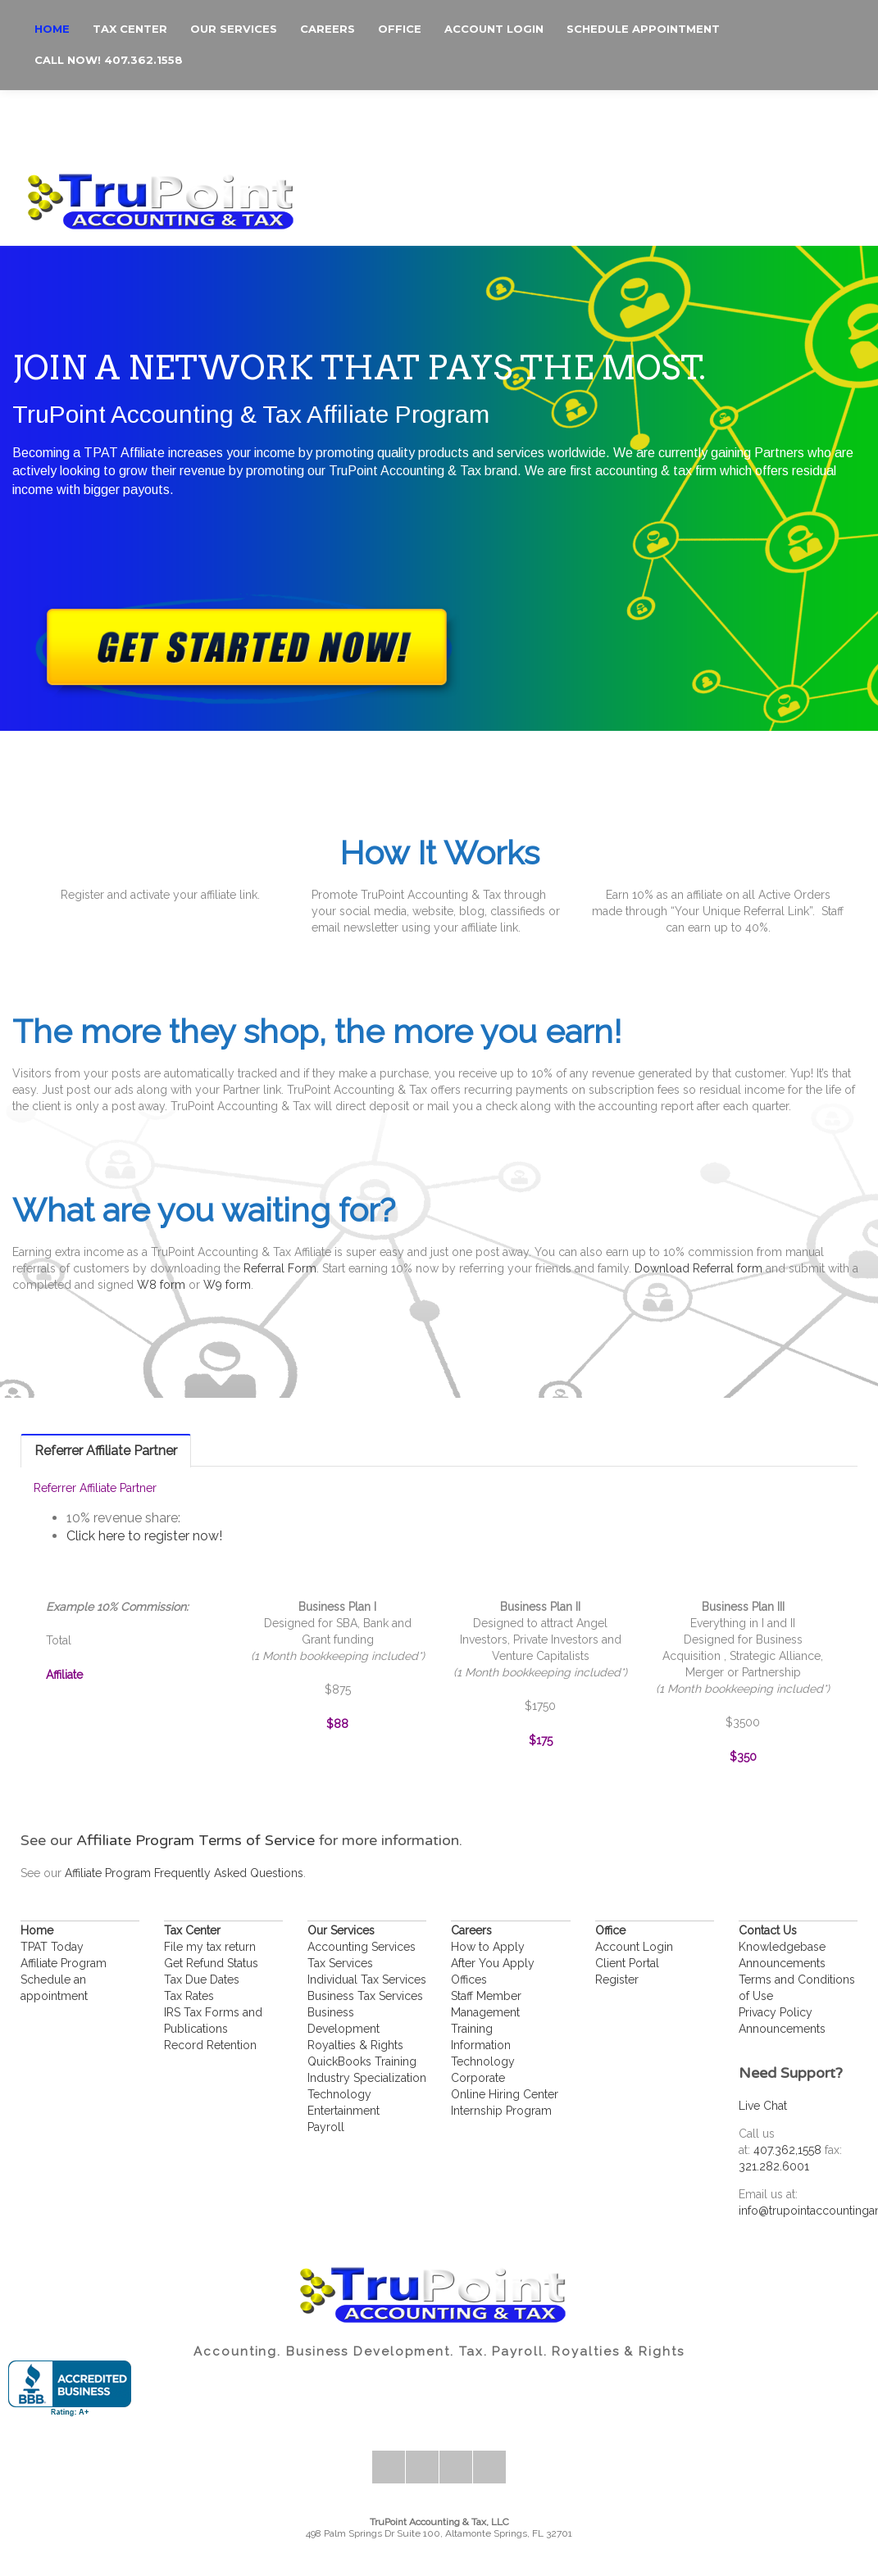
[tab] (105, 1450)
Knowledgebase (782, 1946)
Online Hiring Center (504, 2094)
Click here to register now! (144, 1536)
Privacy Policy (775, 2012)
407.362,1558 (787, 2149)
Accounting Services (361, 1946)
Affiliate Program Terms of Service (195, 1840)
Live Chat (763, 2105)
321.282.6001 (774, 2166)
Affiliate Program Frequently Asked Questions (184, 1873)
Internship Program (501, 2110)
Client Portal (627, 1963)
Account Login (634, 1946)
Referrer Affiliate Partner (105, 1450)
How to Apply (488, 1946)
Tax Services (340, 1963)
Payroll (325, 2127)
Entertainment (343, 2110)
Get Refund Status (211, 1963)
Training (472, 2028)
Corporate (478, 2077)
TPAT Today (52, 1946)
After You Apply (493, 1963)
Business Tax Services (365, 1995)
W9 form (227, 1284)
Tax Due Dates (201, 1979)
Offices (469, 1979)
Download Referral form (698, 1268)
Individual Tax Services (366, 1979)
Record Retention (210, 2045)
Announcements (782, 1963)
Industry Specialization (366, 2077)
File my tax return (210, 1946)
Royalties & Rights (355, 2045)
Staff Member (486, 1995)
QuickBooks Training (361, 2061)
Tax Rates (189, 1995)
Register (617, 1979)
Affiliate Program (63, 1963)
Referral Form (279, 1268)
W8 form (161, 1284)
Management (485, 2012)
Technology (339, 2094)
